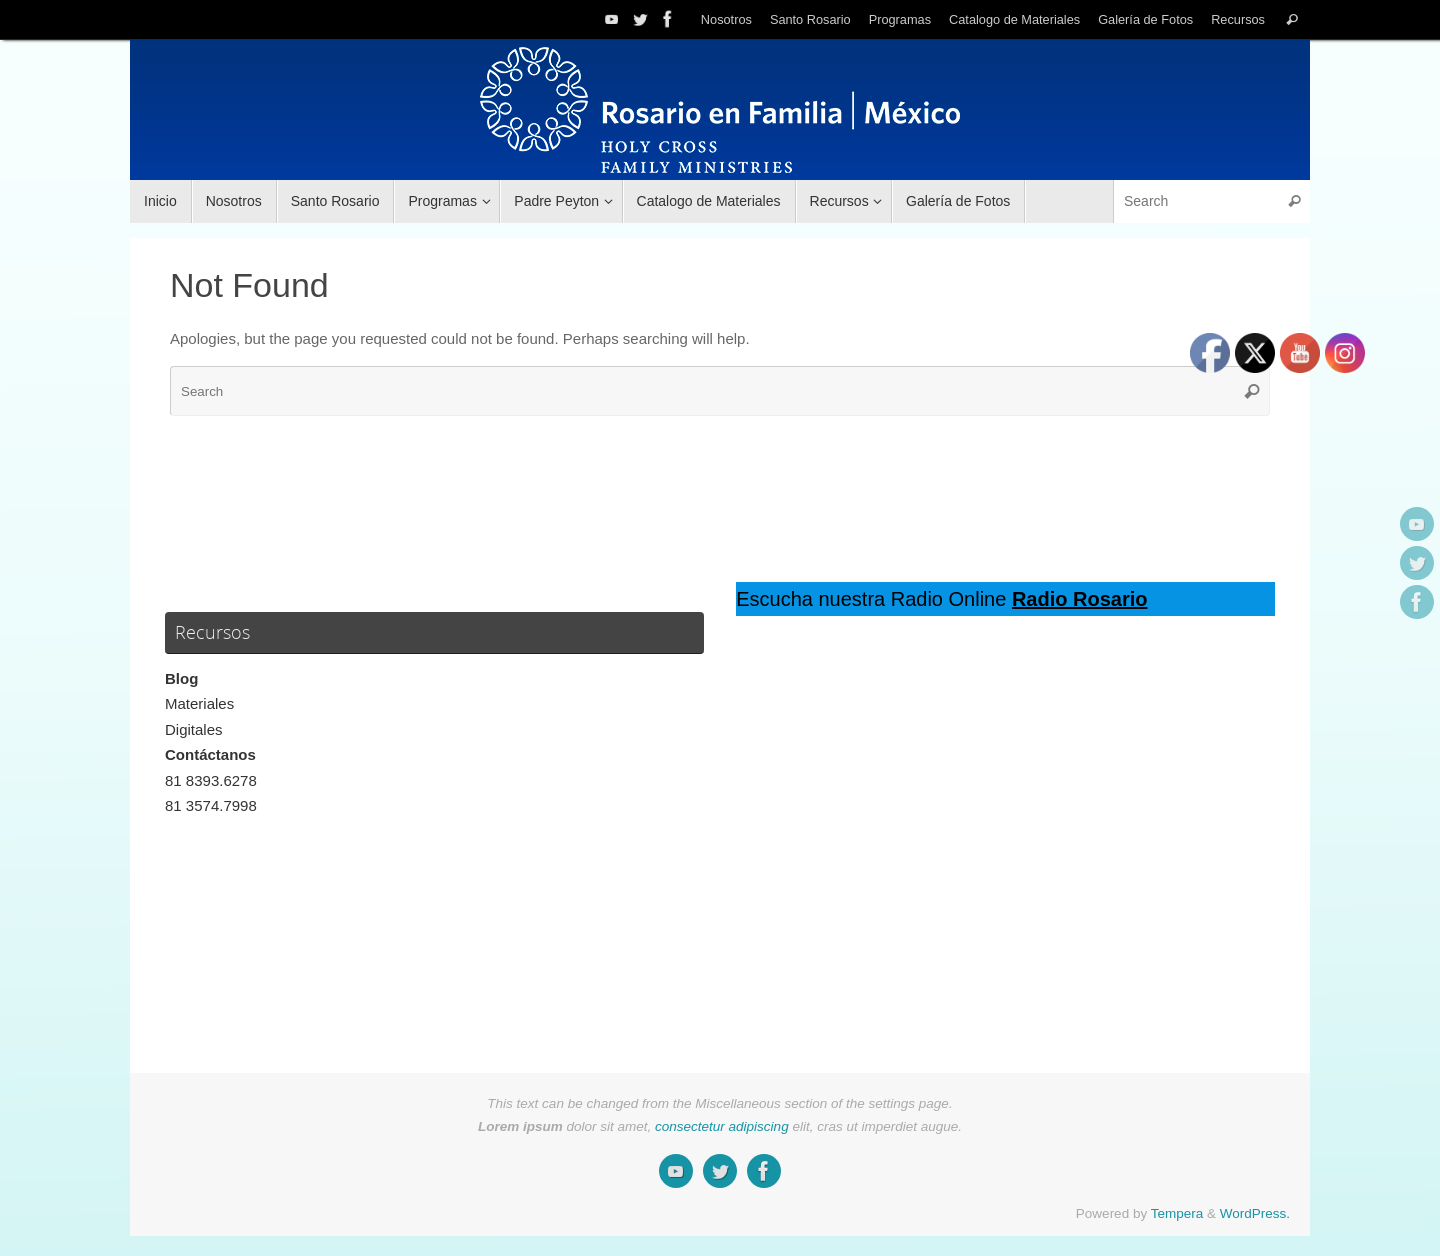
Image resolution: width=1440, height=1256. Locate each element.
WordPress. (1255, 1213)
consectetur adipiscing (722, 1126)
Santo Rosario (810, 19)
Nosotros (726, 19)
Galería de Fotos (1145, 19)
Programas (900, 19)
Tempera (1177, 1213)
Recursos (1238, 19)
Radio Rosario (1080, 599)
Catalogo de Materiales (1014, 19)
